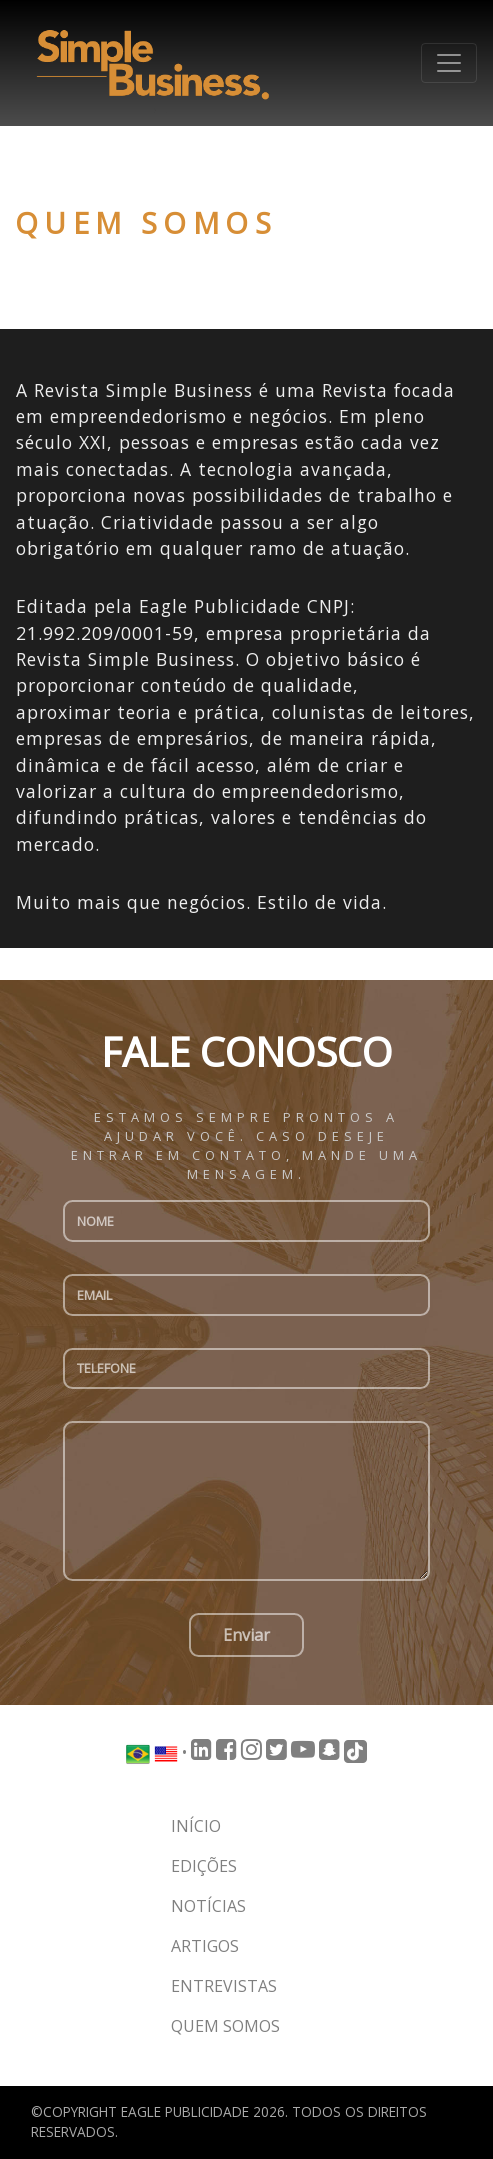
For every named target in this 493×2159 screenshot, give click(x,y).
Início (196, 1826)
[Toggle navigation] (449, 63)
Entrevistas (224, 1986)
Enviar (246, 1635)
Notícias (208, 1906)
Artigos (205, 1946)
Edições (204, 1866)
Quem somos (225, 2026)
